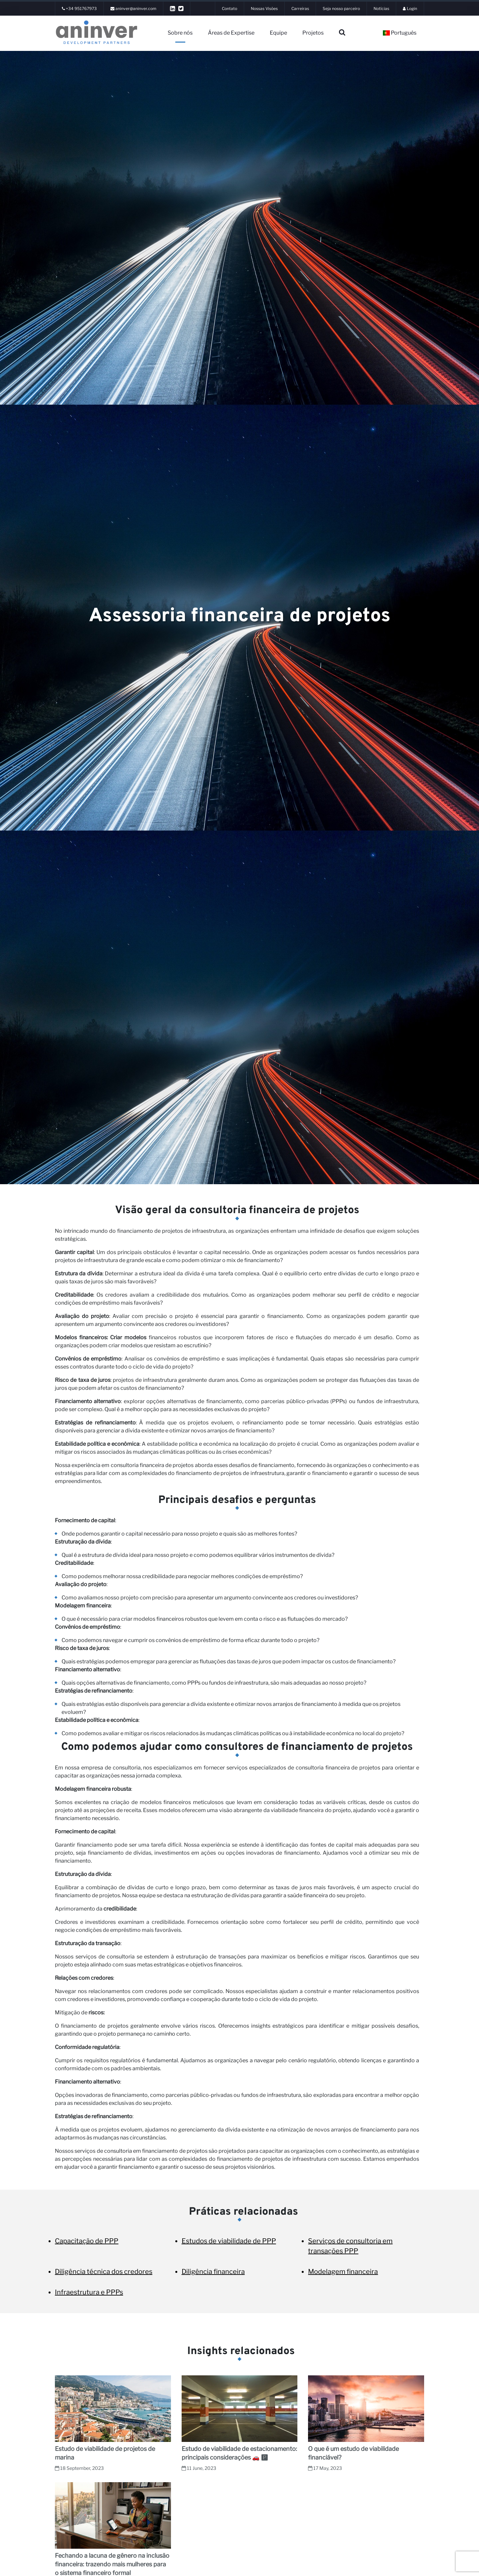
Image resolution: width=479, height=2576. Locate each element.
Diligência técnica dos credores (103, 2272)
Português (399, 33)
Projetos (313, 33)
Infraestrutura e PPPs (89, 2292)
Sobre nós (180, 33)
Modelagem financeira (343, 2272)
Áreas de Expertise (231, 33)
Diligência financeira (213, 2272)
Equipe (278, 33)
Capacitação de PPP (86, 2241)
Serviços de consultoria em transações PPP (350, 2246)
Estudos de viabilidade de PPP (229, 2241)
